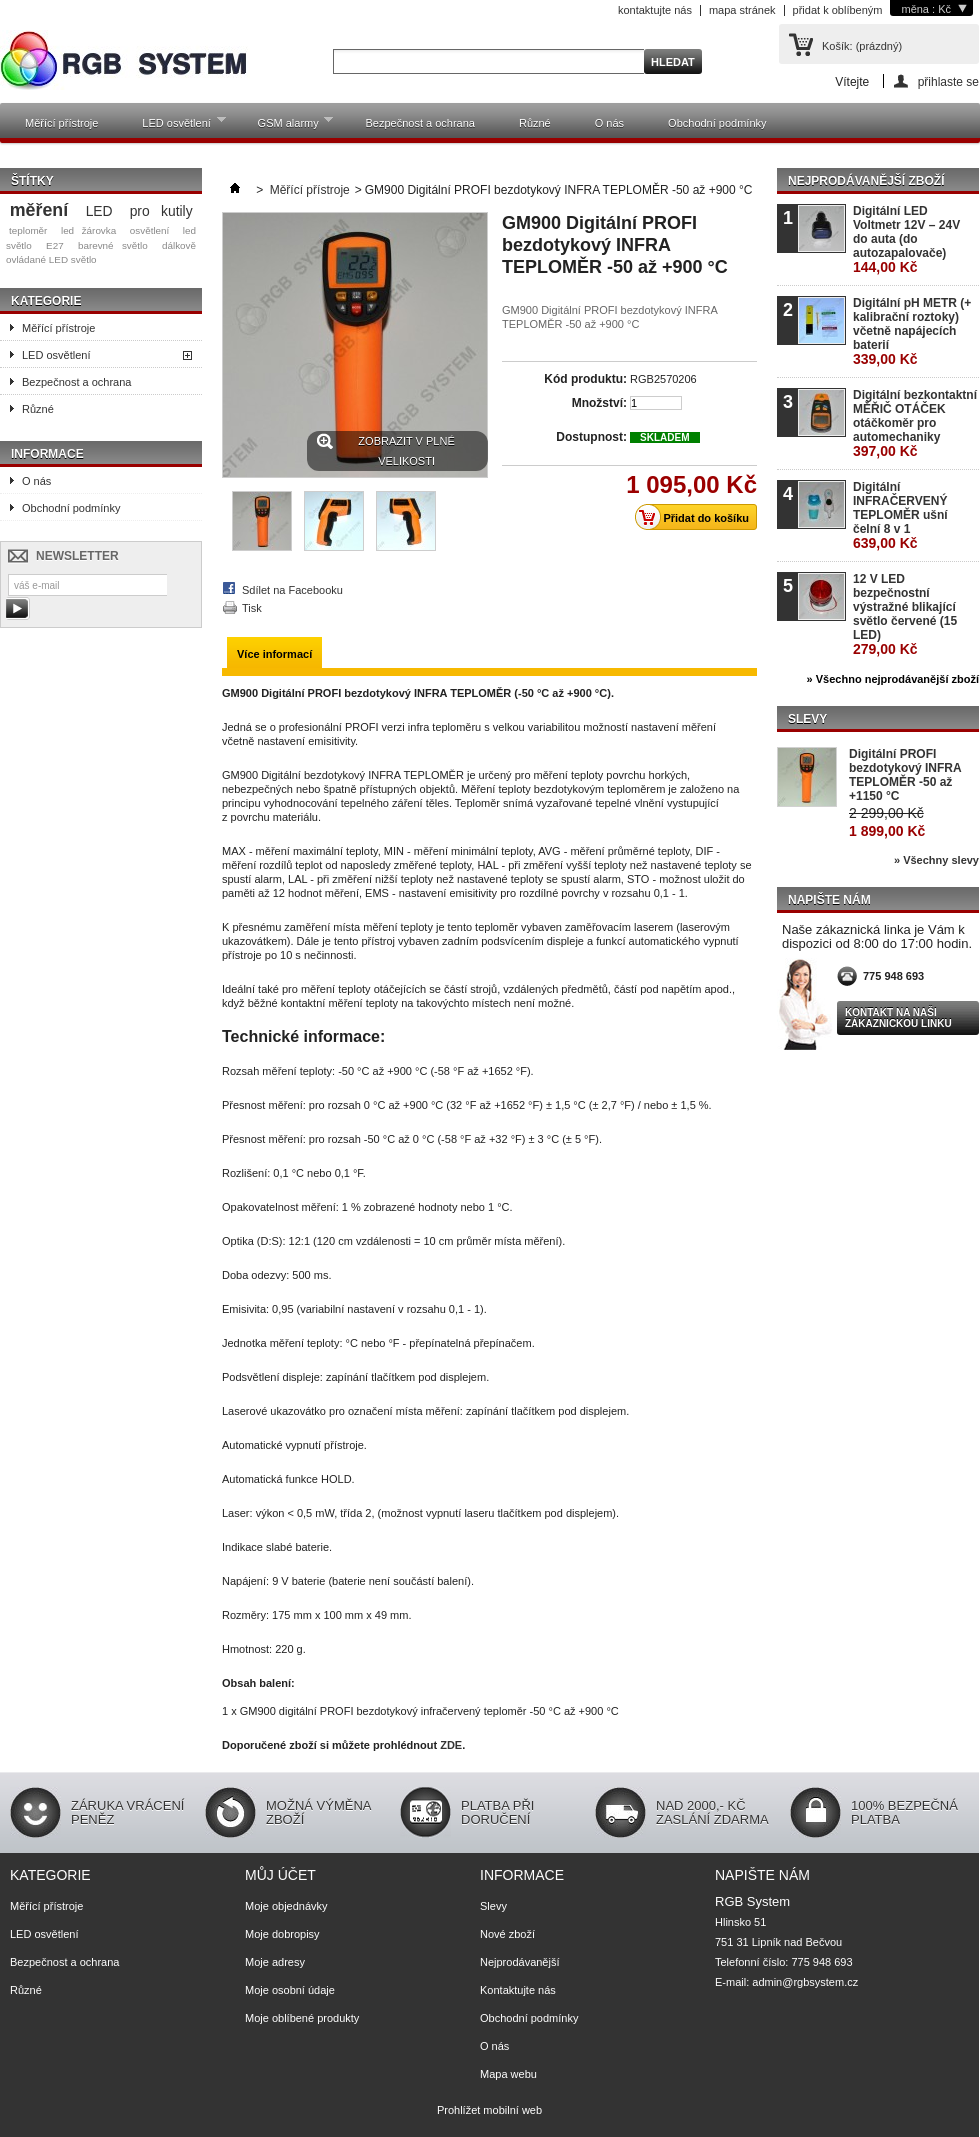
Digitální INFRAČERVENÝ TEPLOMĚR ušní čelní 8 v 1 (900, 515)
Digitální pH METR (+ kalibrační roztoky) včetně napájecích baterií (912, 331)
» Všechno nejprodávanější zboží (893, 679)
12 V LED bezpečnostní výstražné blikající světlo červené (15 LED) (905, 614)
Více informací (274, 654)
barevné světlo (113, 245)
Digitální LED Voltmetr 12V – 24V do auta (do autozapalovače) (906, 239)
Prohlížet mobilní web (489, 2110)
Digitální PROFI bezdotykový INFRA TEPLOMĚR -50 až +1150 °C (905, 775)
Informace (47, 454)
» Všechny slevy (936, 860)
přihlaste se (948, 81)
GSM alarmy (286, 127)
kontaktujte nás (655, 10)
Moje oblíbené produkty (302, 2018)
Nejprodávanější (520, 1962)
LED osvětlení (173, 127)
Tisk (252, 608)
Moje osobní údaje (290, 1990)
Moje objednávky (286, 1906)
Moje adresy (275, 1962)
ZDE (451, 1745)
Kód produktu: (585, 379)
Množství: (599, 403)
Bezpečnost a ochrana (419, 123)
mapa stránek (742, 10)
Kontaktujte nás (518, 1990)
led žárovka (88, 230)
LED (99, 211)
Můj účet (280, 1875)
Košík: (862, 46)
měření (39, 210)
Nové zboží (507, 1934)
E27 (55, 245)
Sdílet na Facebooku (292, 590)
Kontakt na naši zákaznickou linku (898, 1018)
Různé (535, 123)
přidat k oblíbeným (838, 10)
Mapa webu (508, 2074)
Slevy (807, 719)
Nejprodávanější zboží (866, 181)
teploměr (28, 230)
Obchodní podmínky (717, 123)
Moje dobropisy (282, 1934)
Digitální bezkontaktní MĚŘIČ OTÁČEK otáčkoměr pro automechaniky (915, 423)
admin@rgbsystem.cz (805, 1982)
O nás (609, 123)
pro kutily (161, 211)
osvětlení (150, 230)
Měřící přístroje (61, 123)
